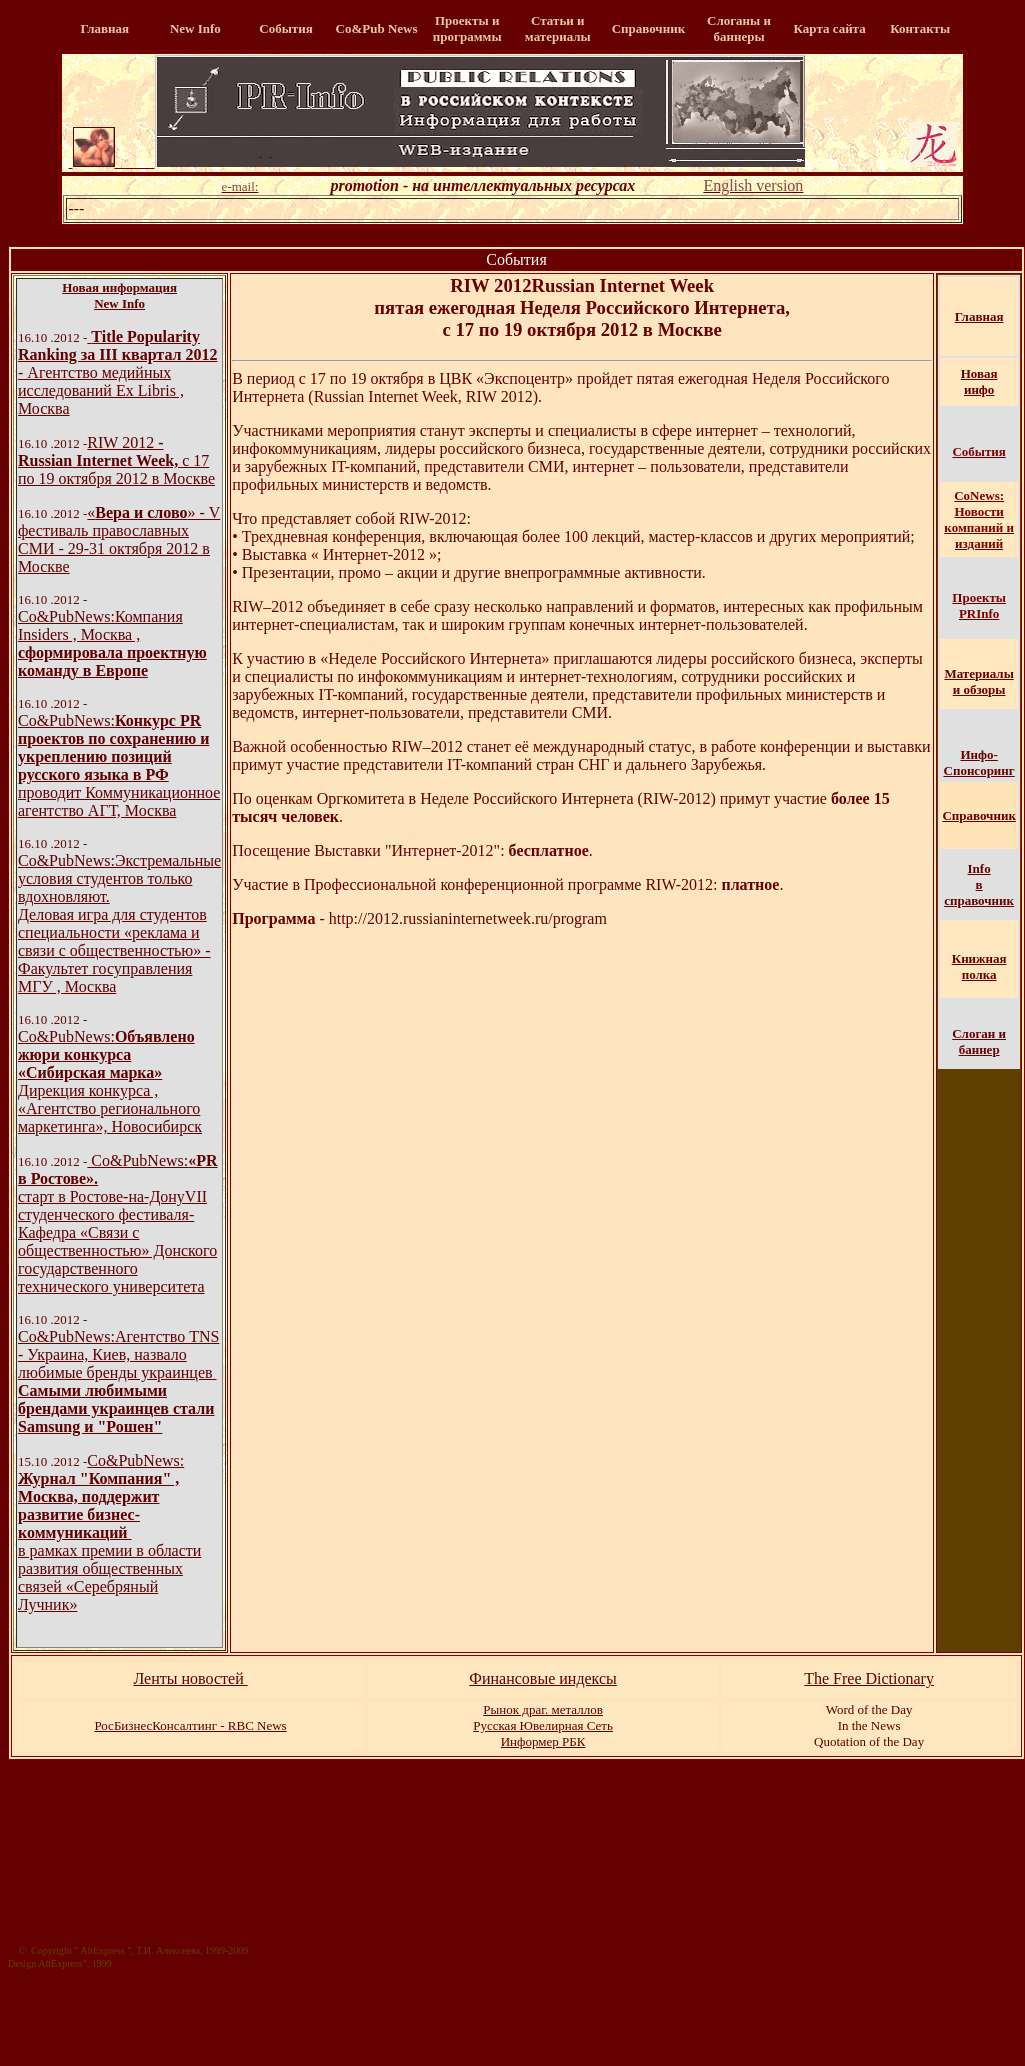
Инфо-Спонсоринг (979, 762)
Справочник (979, 815)
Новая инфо (979, 381)
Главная (979, 316)
